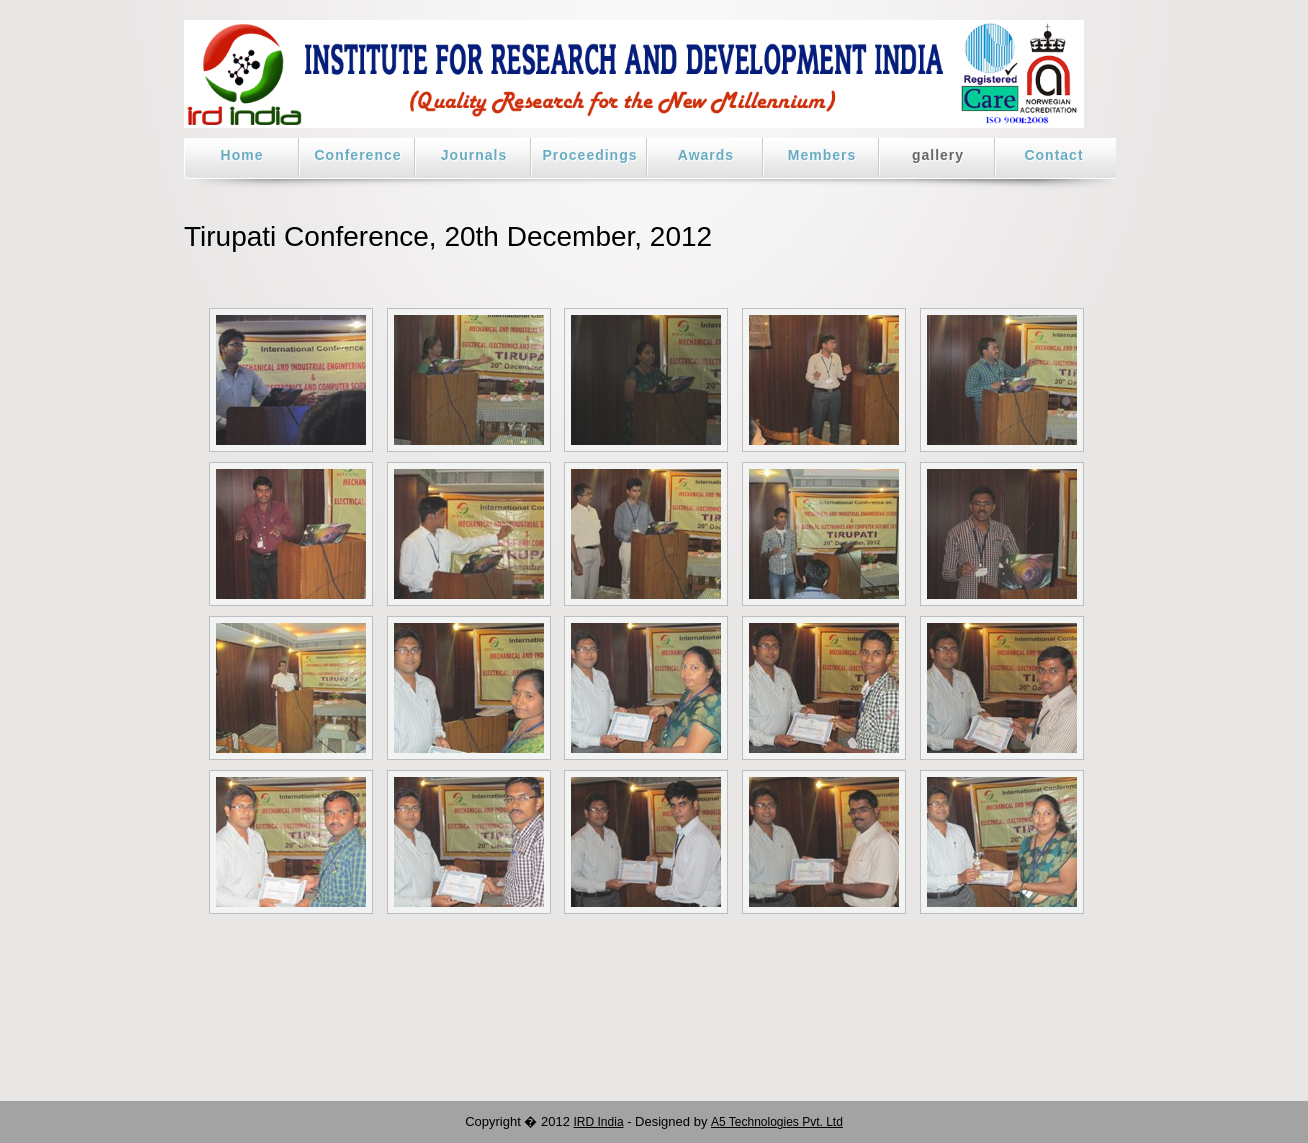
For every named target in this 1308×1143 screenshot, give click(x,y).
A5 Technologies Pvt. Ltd (777, 1122)
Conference (357, 155)
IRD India (599, 1122)
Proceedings (589, 155)
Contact (1053, 155)
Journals (474, 155)
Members (822, 155)
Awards (706, 155)
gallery (938, 155)
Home (242, 155)
